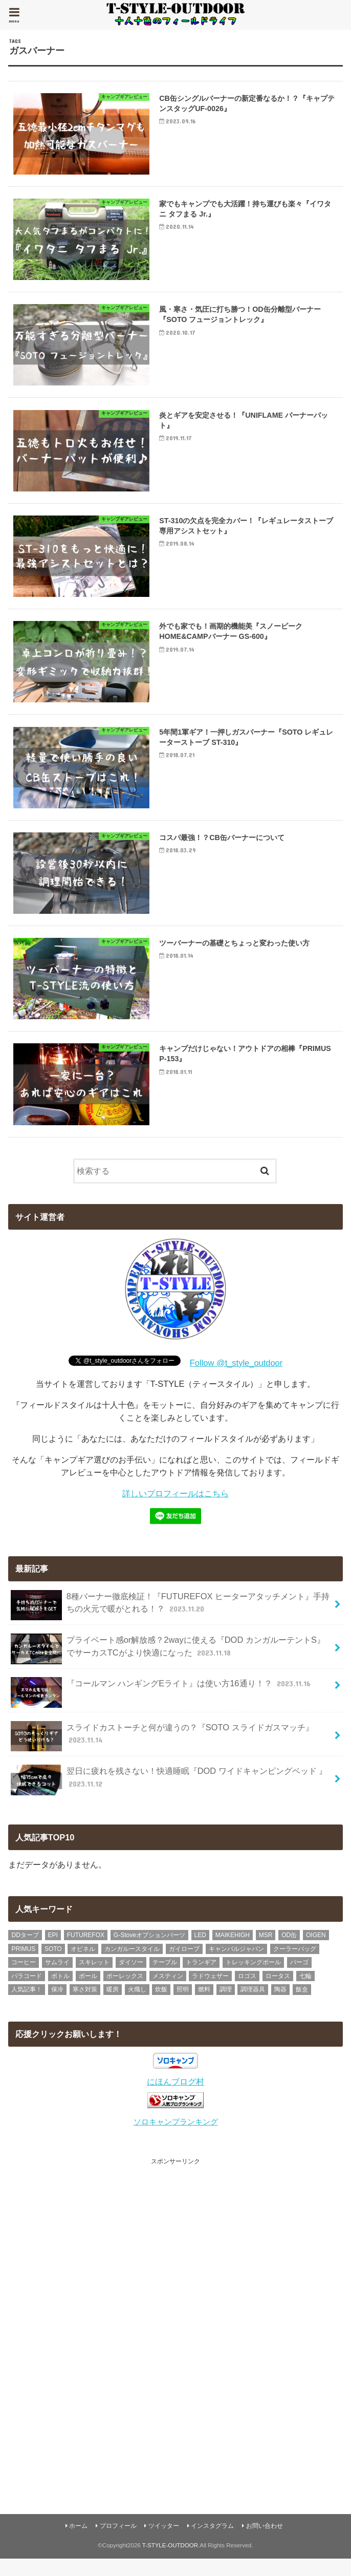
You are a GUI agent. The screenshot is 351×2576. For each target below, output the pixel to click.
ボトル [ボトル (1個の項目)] (60, 1991)
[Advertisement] (175, 2335)
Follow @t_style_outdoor (236, 1378)
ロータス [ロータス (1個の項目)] (278, 1991)
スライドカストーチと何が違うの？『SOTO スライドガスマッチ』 (162, 1752)
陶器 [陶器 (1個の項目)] (280, 2005)
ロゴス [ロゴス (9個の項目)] (247, 1991)
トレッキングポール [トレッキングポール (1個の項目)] (253, 1978)
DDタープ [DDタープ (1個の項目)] (24, 1951)
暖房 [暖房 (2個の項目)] (112, 2005)
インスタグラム (212, 2543)
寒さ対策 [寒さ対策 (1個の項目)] (85, 2005)
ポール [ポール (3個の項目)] (88, 1991)
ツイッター (163, 2543)
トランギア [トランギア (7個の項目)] (201, 1978)
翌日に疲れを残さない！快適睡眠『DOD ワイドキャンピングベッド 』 (169, 1796)
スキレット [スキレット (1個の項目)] (94, 1978)
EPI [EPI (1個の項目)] (53, 1951)
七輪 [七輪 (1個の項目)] (305, 1991)
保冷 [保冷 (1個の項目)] (57, 2005)
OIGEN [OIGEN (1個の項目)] (316, 1951)
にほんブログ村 (175, 2097)
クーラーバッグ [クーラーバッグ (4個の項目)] (294, 1964)
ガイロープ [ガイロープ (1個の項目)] (184, 1964)
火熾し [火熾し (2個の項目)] (137, 2005)
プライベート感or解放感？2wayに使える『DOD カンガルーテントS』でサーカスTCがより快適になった (167, 1664)
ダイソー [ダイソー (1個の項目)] (131, 1978)
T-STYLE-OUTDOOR (170, 2562)
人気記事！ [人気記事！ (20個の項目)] (26, 2005)
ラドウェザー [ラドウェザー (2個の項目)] (210, 1991)
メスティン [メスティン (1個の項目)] (167, 1991)
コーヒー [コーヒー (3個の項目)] (23, 1978)
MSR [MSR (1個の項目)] (266, 1951)
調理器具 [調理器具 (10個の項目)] (252, 2005)
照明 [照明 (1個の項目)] (183, 2005)
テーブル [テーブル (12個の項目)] (164, 1978)
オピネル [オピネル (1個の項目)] (83, 1964)
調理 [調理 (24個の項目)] (226, 2005)
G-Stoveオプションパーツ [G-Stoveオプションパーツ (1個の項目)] (149, 1951)
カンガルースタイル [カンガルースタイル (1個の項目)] (132, 1964)
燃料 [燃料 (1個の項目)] (204, 2005)
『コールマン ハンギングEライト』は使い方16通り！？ (162, 1703)
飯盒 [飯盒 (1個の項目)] (302, 2005)
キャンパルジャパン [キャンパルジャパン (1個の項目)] (236, 1964)
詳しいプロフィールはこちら (175, 1509)
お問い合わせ (264, 2543)
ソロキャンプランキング (176, 2138)
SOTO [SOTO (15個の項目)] (53, 1964)
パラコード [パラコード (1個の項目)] (26, 1991)
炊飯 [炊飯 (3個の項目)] (161, 2005)
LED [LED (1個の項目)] (200, 1951)
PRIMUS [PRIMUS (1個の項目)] (23, 1964)
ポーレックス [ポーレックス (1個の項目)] (124, 1991)
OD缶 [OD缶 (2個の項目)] (289, 1951)
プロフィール (118, 2543)
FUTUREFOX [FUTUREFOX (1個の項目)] (85, 1951)
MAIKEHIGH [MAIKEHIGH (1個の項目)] (232, 1951)
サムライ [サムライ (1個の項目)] (57, 1978)
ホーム (78, 2543)
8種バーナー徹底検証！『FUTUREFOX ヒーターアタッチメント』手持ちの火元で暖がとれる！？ (170, 1621)
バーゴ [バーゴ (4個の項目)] (299, 1978)
